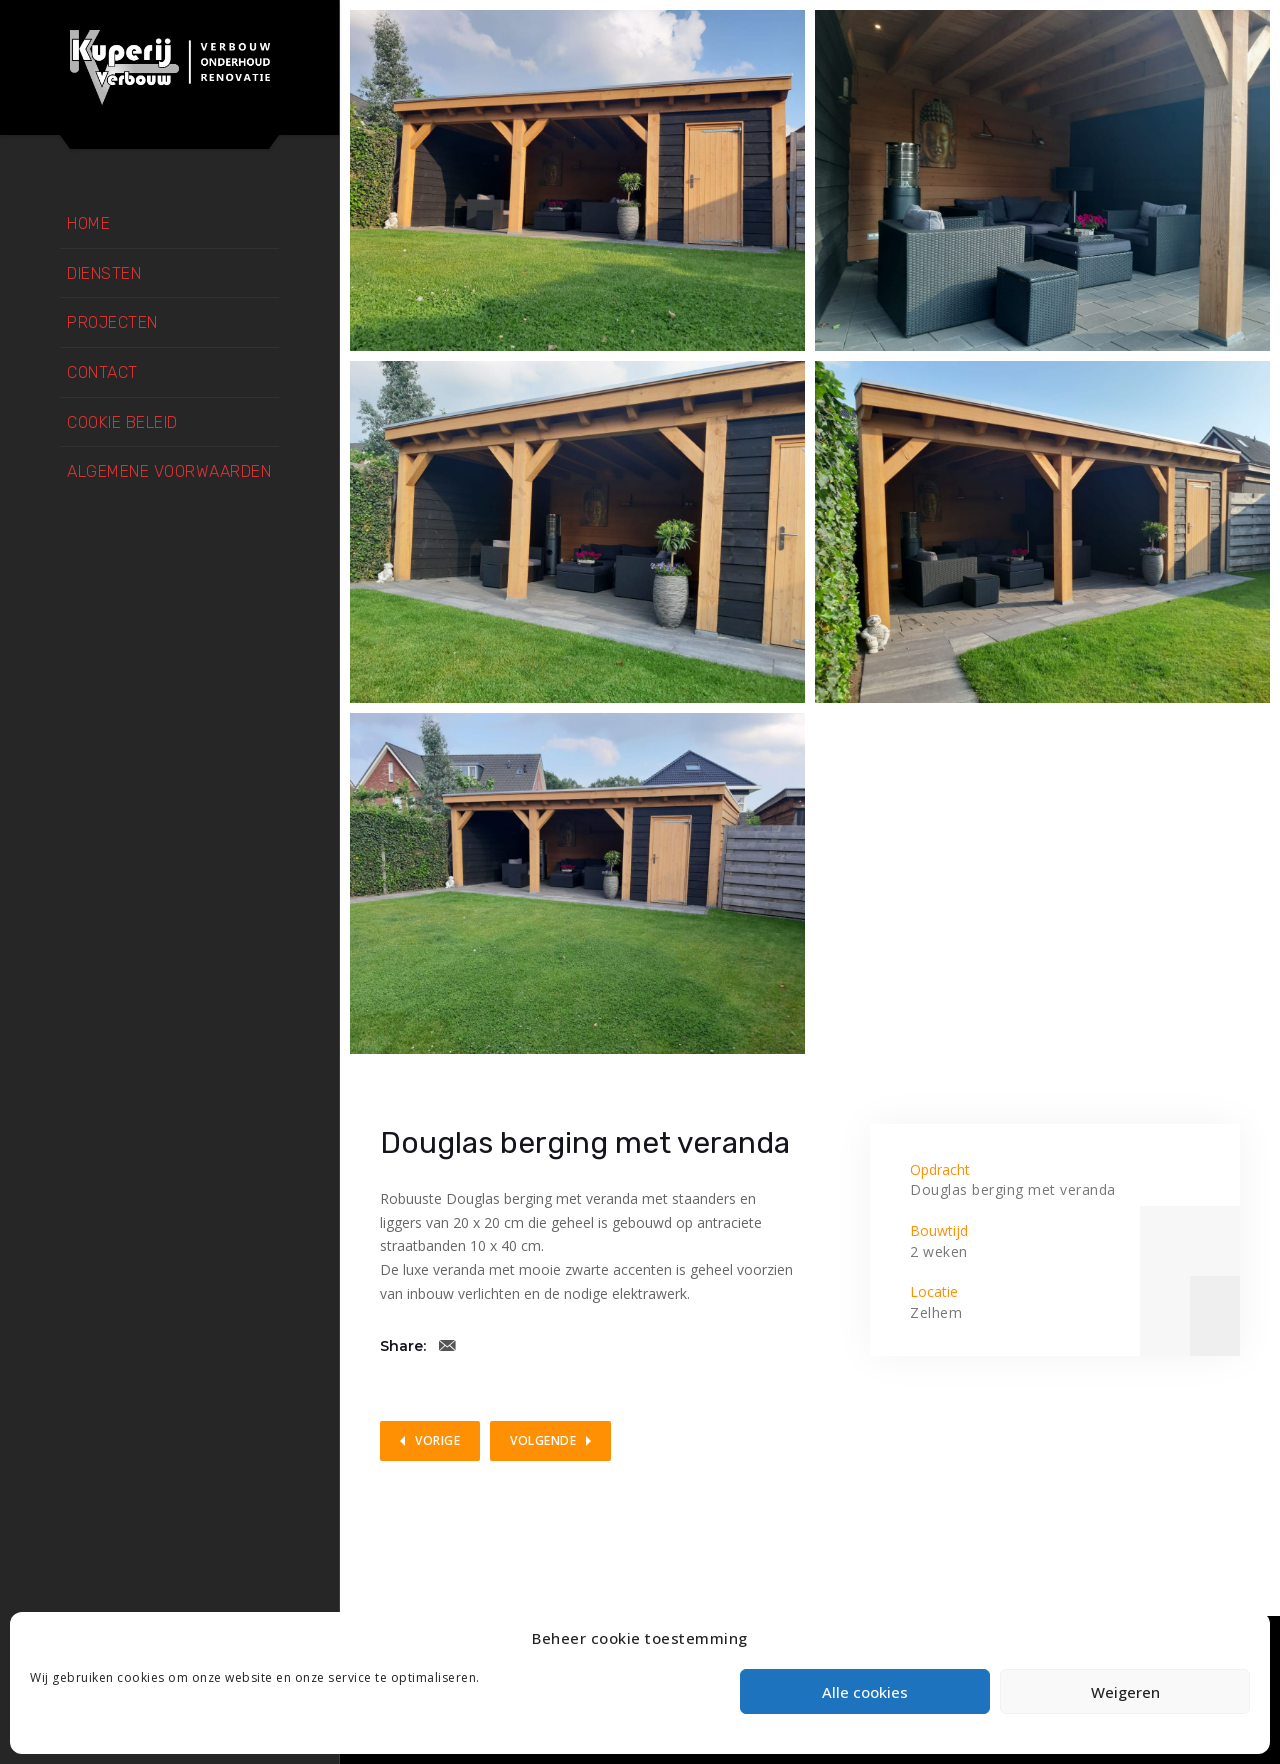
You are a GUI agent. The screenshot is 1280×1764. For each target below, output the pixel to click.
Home (88, 223)
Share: (403, 1346)
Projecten (112, 322)
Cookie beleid (122, 422)
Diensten (104, 273)
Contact (102, 372)
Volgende (543, 1440)
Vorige (437, 1440)
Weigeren (1125, 1692)
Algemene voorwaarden (169, 471)
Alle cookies (865, 1692)
